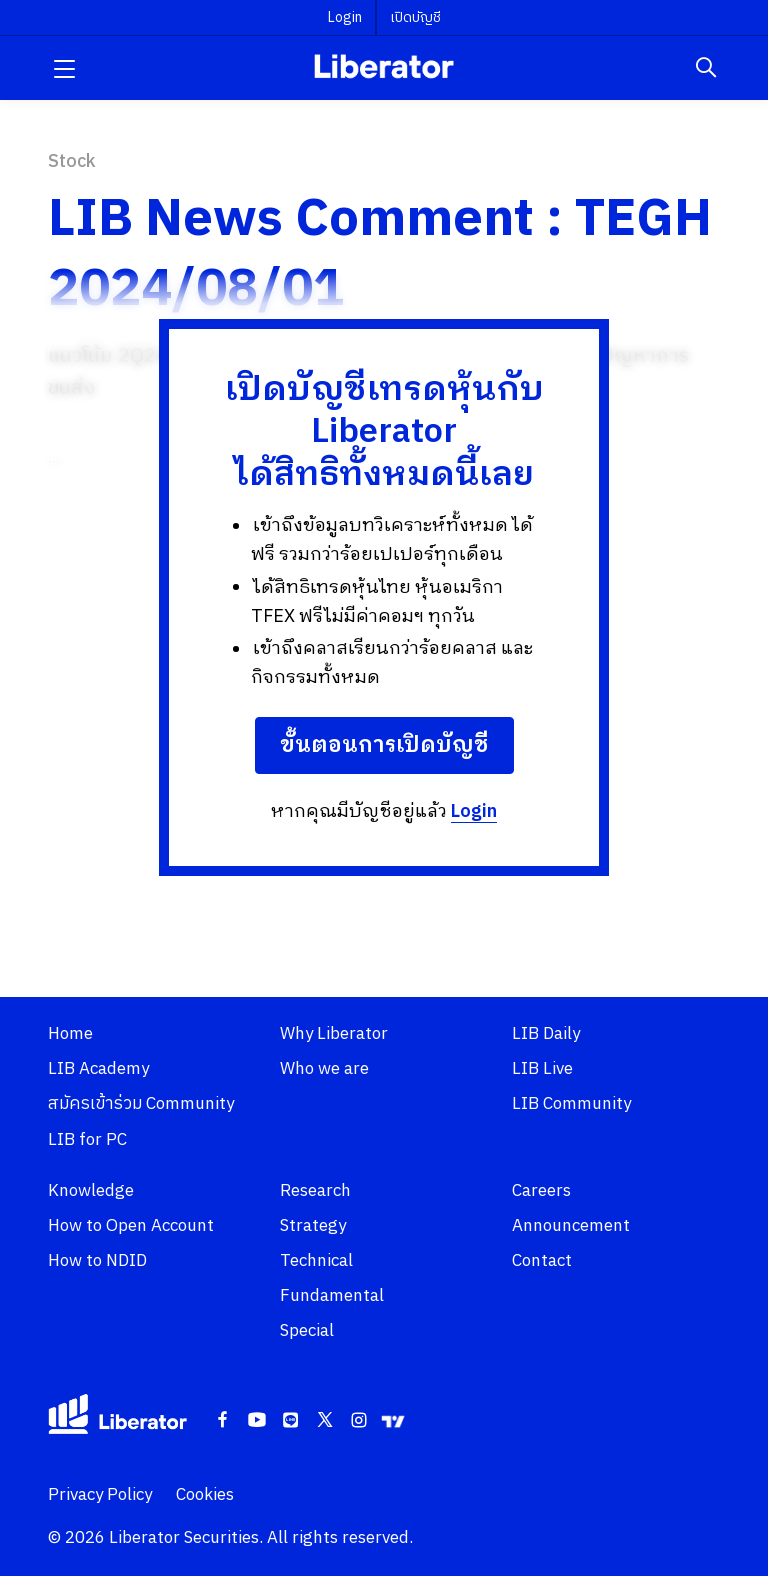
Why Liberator (334, 1034)
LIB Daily (546, 1034)
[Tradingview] (393, 1421)
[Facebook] (223, 1421)
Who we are (324, 1069)
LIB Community (571, 1104)
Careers (541, 1191)
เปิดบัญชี (415, 17)
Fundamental (332, 1296)
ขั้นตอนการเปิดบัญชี (384, 745)
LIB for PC (87, 1140)
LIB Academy (98, 1069)
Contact (542, 1261)
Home (70, 1034)
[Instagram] (359, 1421)
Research (315, 1191)
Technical (316, 1261)
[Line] (291, 1421)
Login (474, 812)
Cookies (205, 1495)
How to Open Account (131, 1226)
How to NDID (97, 1261)
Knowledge (91, 1191)
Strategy (313, 1226)
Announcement (571, 1226)
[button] (64, 68)
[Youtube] (257, 1421)
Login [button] (345, 17)
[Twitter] (325, 1421)
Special (307, 1331)
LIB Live (542, 1069)
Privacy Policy (100, 1495)
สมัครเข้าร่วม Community (141, 1104)
